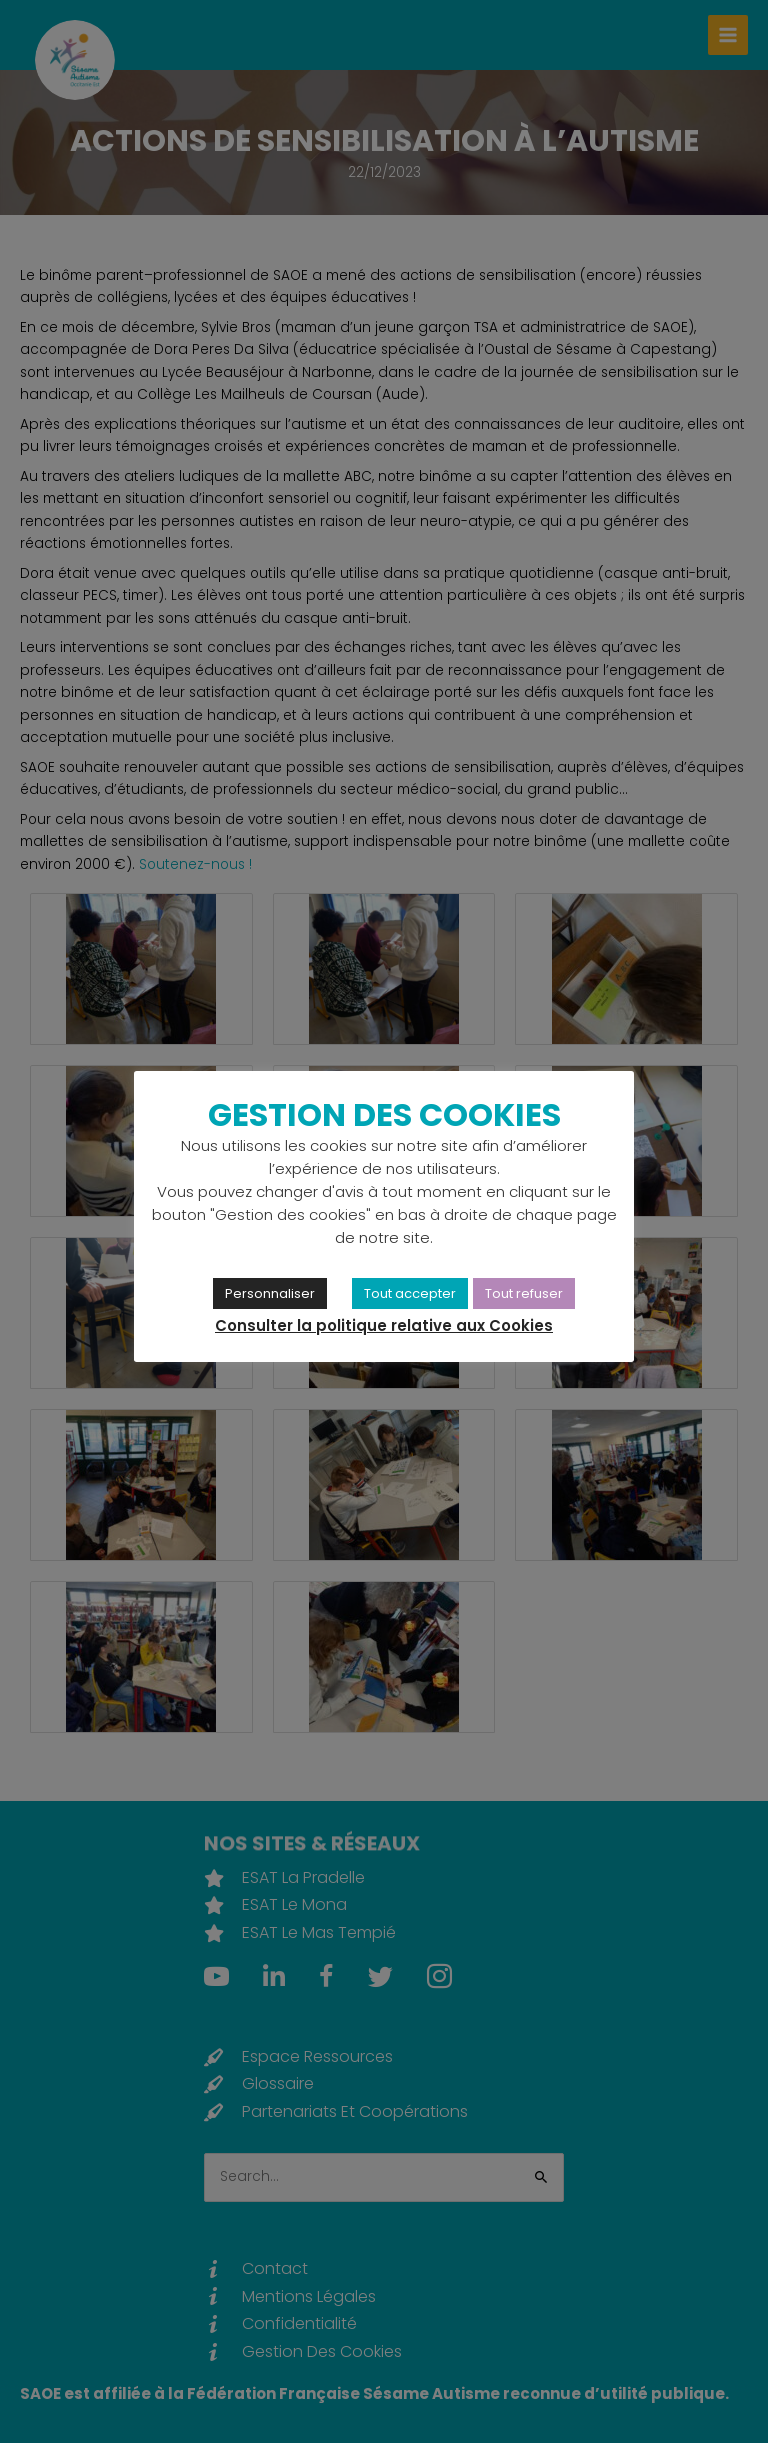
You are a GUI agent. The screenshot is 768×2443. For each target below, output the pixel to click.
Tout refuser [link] (524, 1293)
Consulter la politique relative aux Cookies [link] (384, 1325)
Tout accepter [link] (410, 1293)
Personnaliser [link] (270, 1293)
